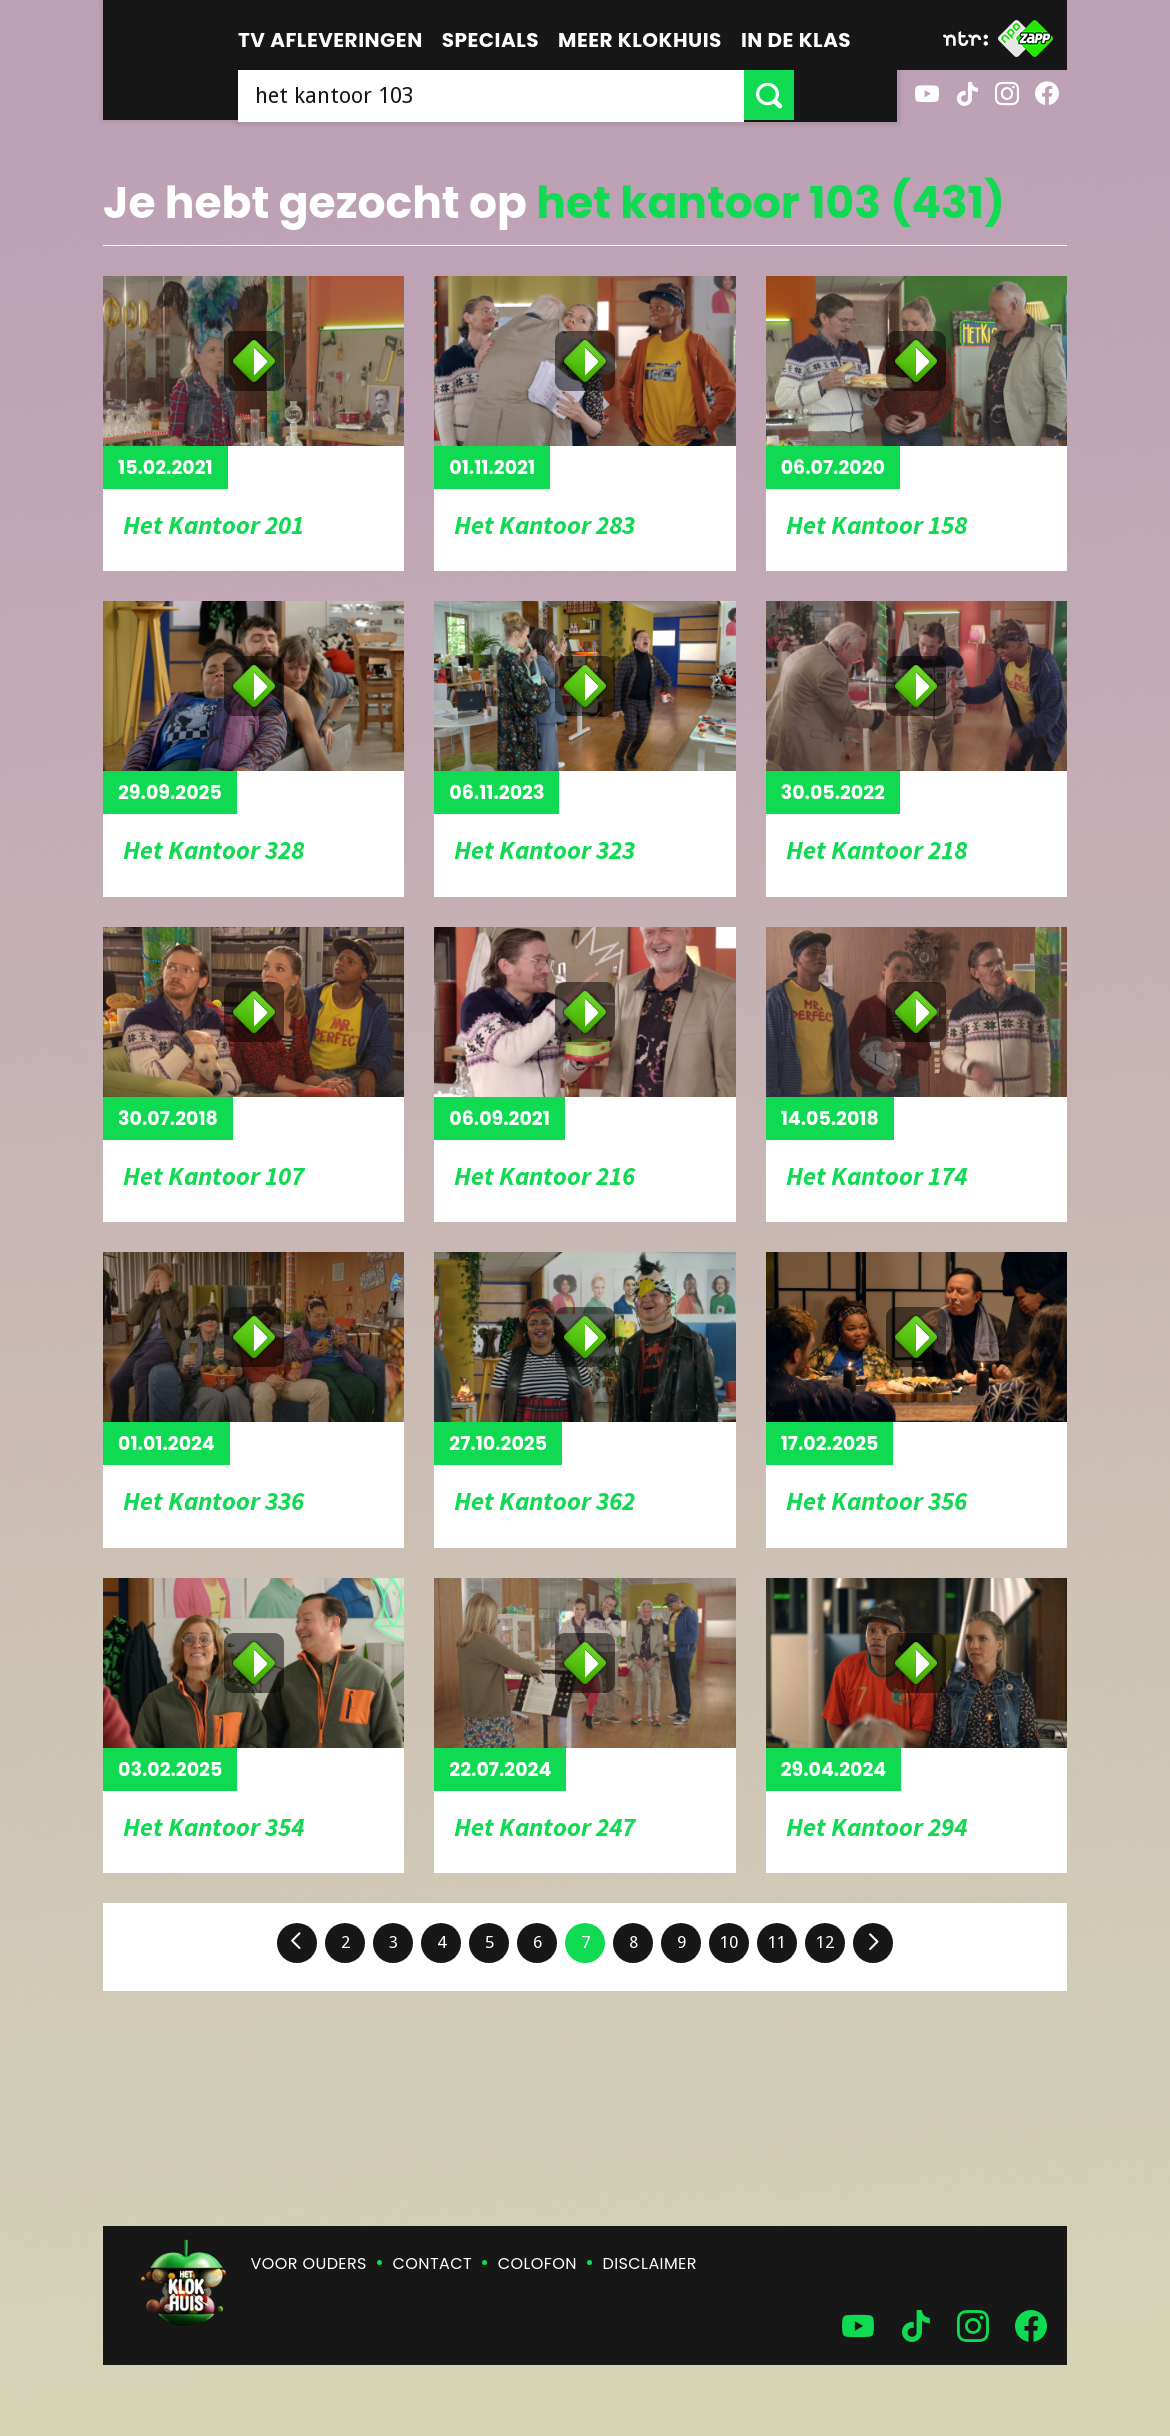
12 (825, 1942)
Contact (432, 2263)
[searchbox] (542, 95)
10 (729, 1942)
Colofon (537, 2263)
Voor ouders (309, 2263)
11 (777, 1942)
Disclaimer (650, 2263)
